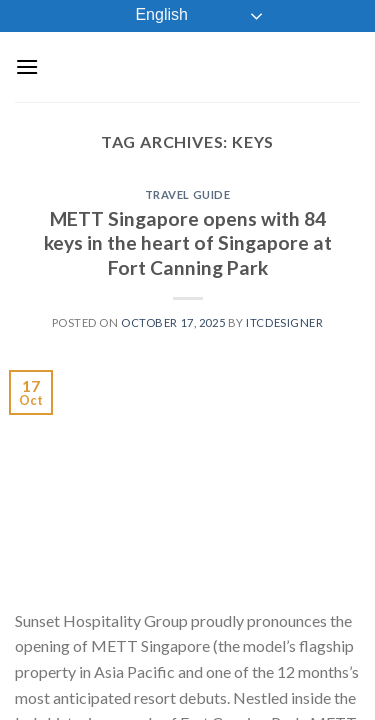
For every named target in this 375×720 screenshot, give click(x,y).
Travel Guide (188, 194)
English (147, 16)
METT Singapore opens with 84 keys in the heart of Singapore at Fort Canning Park (188, 243)
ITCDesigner (284, 322)
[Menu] (27, 66)
